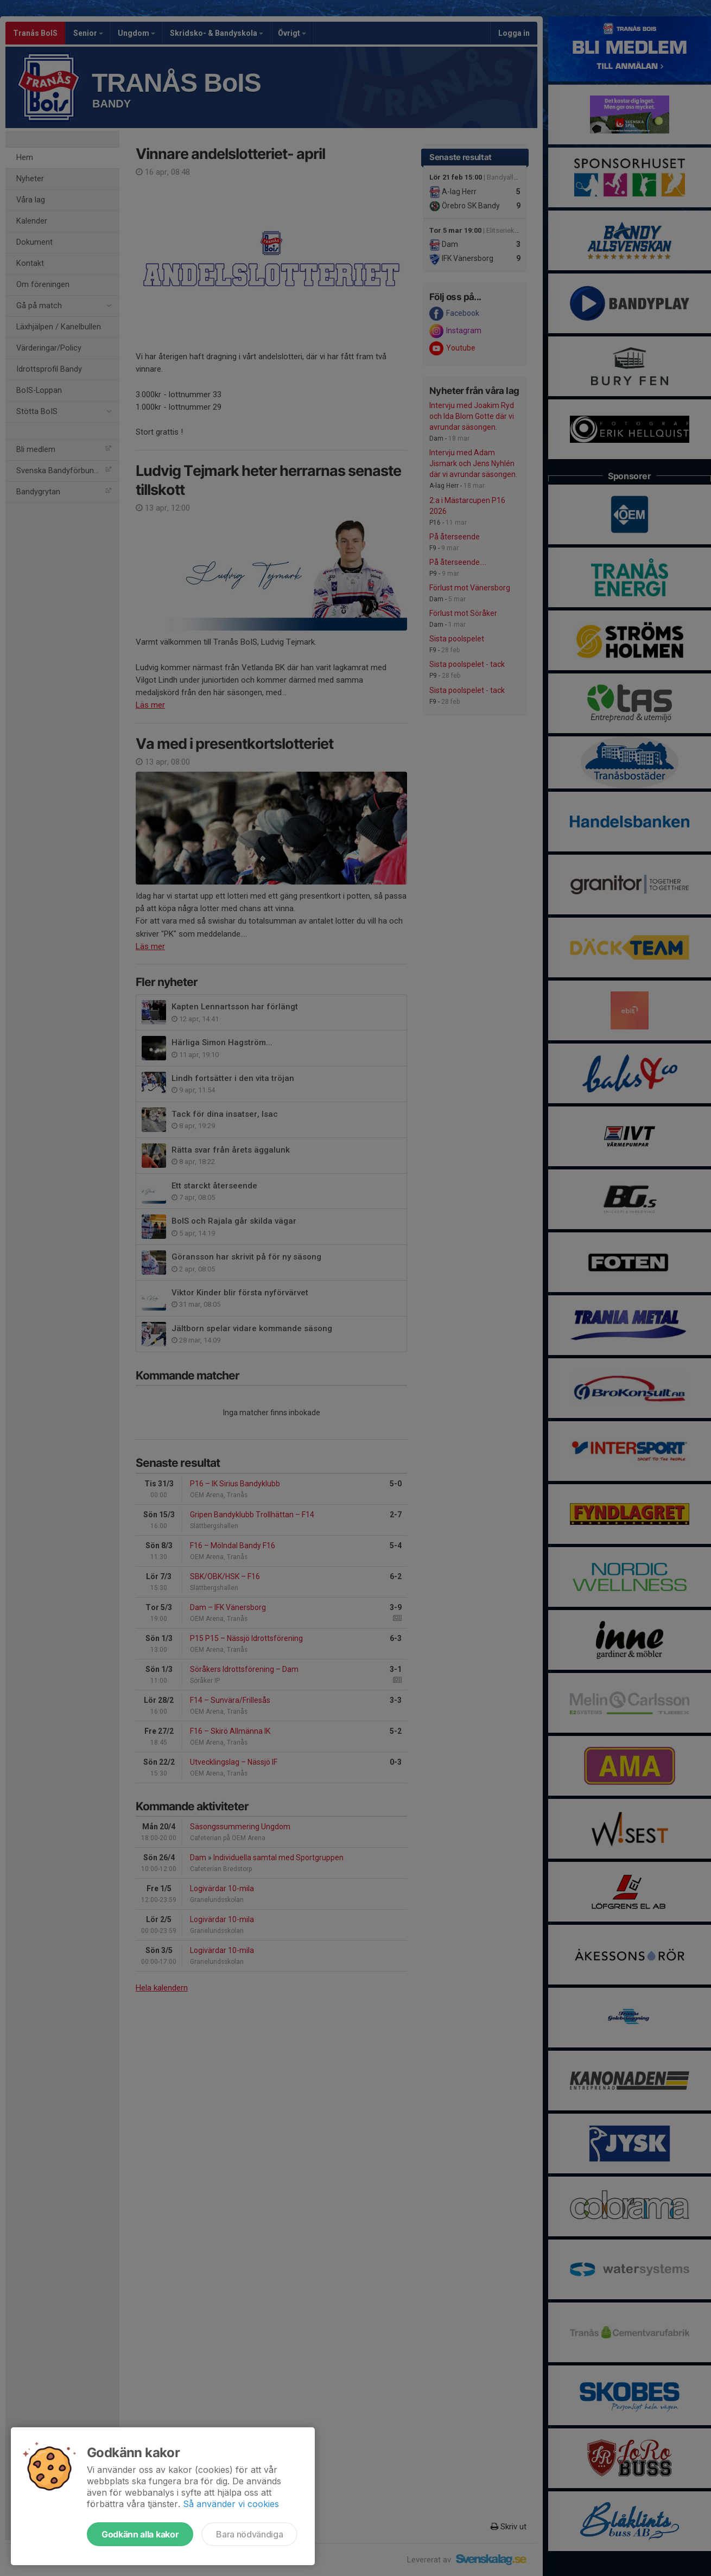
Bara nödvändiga (249, 2534)
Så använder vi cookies (231, 2503)
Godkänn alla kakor (140, 2534)
